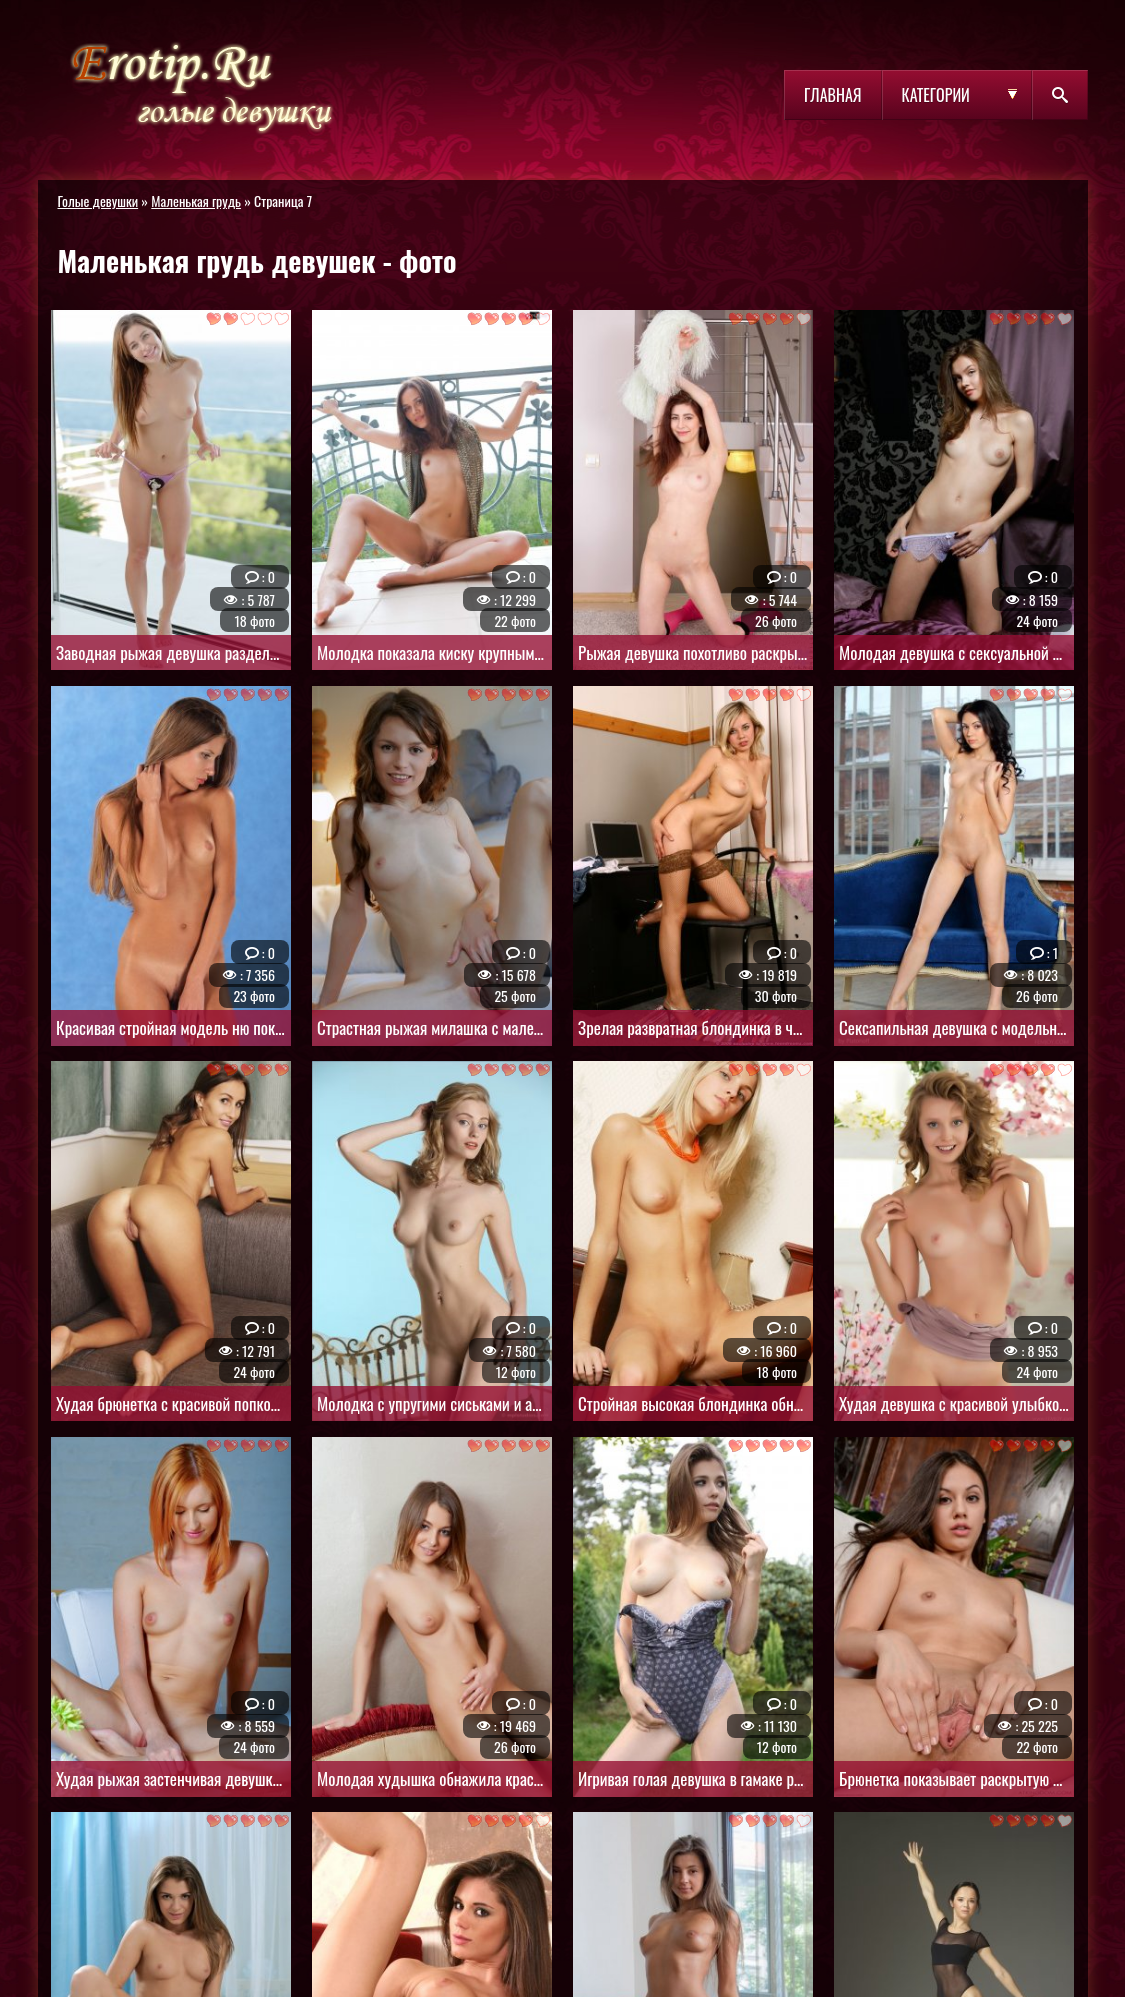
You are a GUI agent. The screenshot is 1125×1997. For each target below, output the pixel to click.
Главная (832, 95)
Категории (936, 95)
